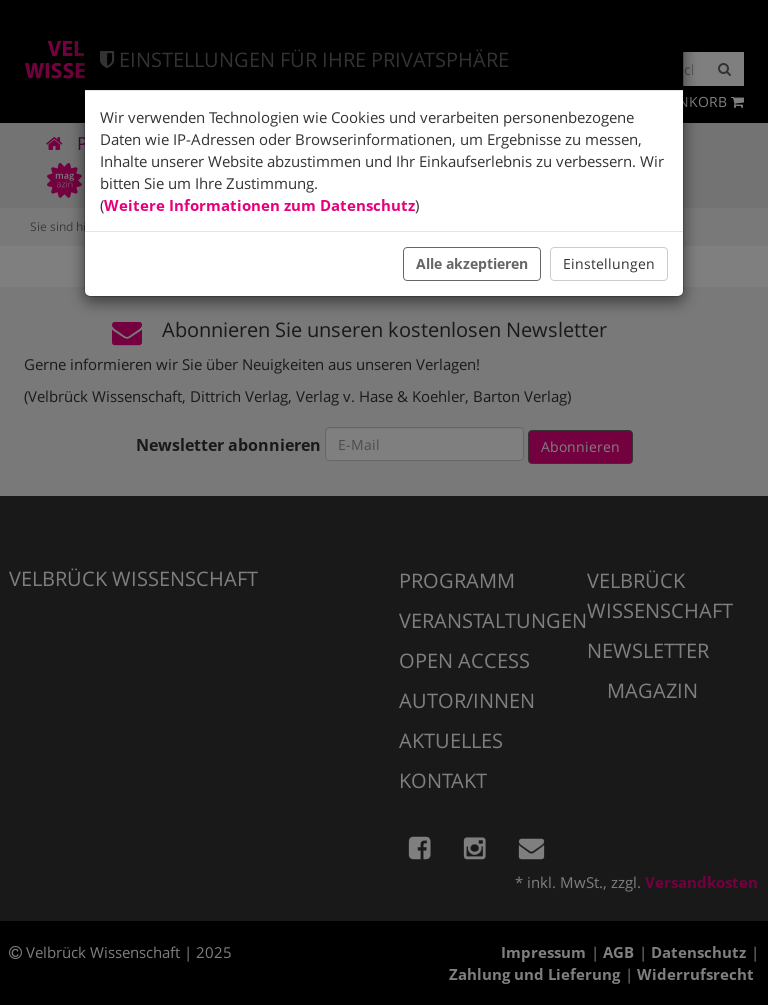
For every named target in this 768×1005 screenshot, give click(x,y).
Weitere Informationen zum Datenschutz (259, 205)
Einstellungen (609, 263)
